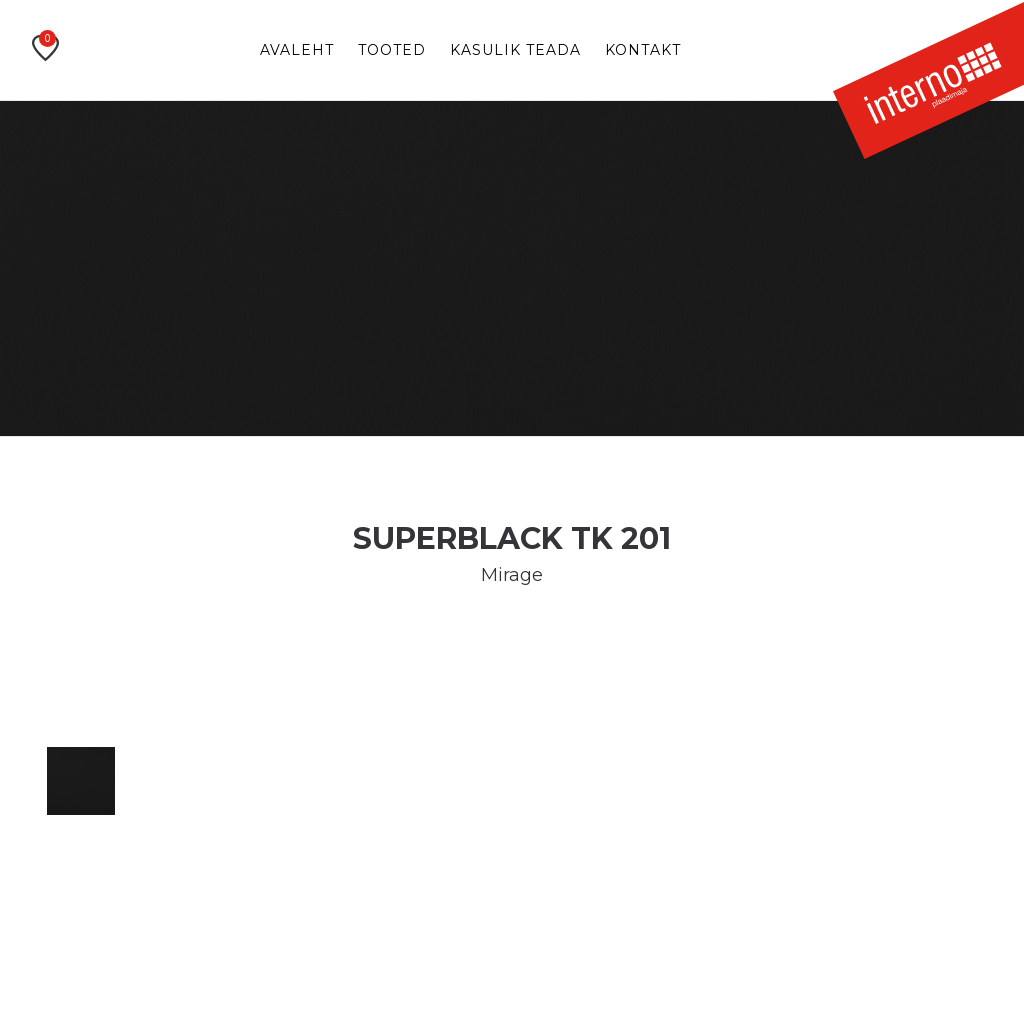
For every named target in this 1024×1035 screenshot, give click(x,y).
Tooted (392, 50)
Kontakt (643, 50)
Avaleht (297, 50)
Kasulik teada (515, 50)
